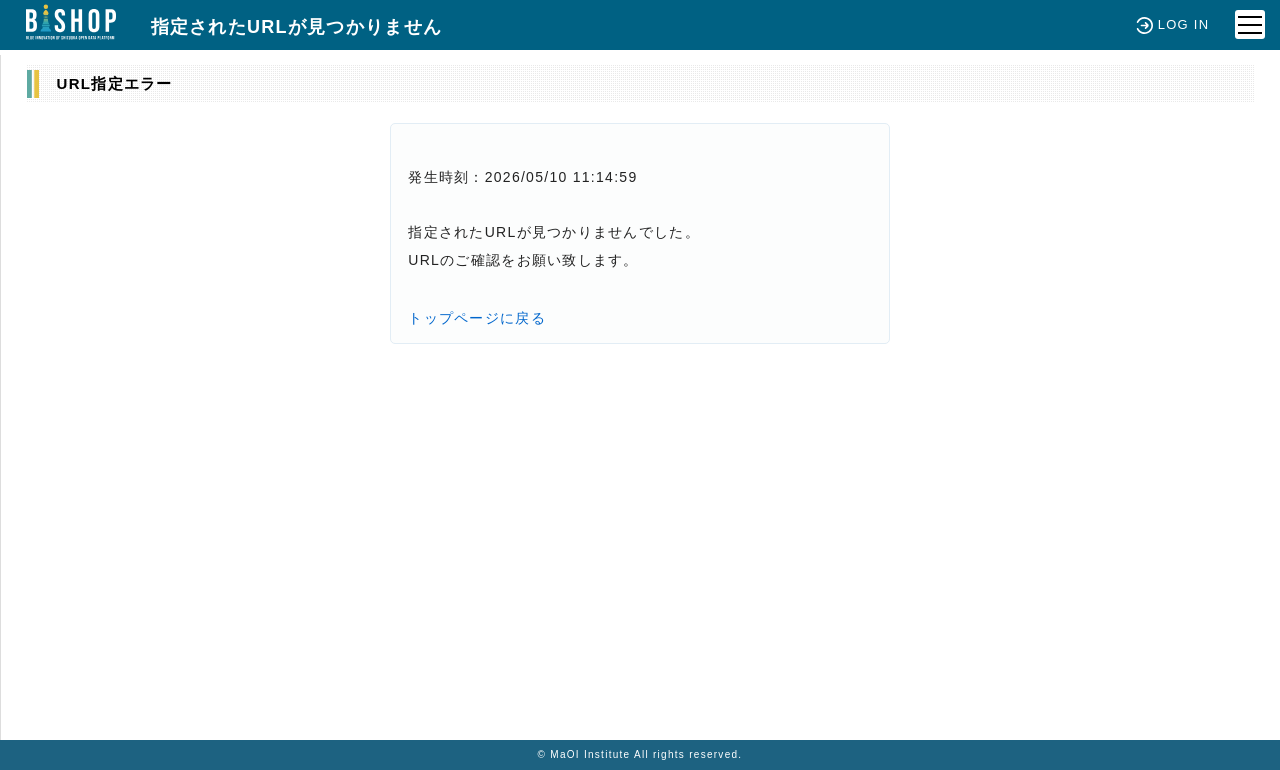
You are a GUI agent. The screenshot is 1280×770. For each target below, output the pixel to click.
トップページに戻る (477, 318)
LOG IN (1172, 24)
